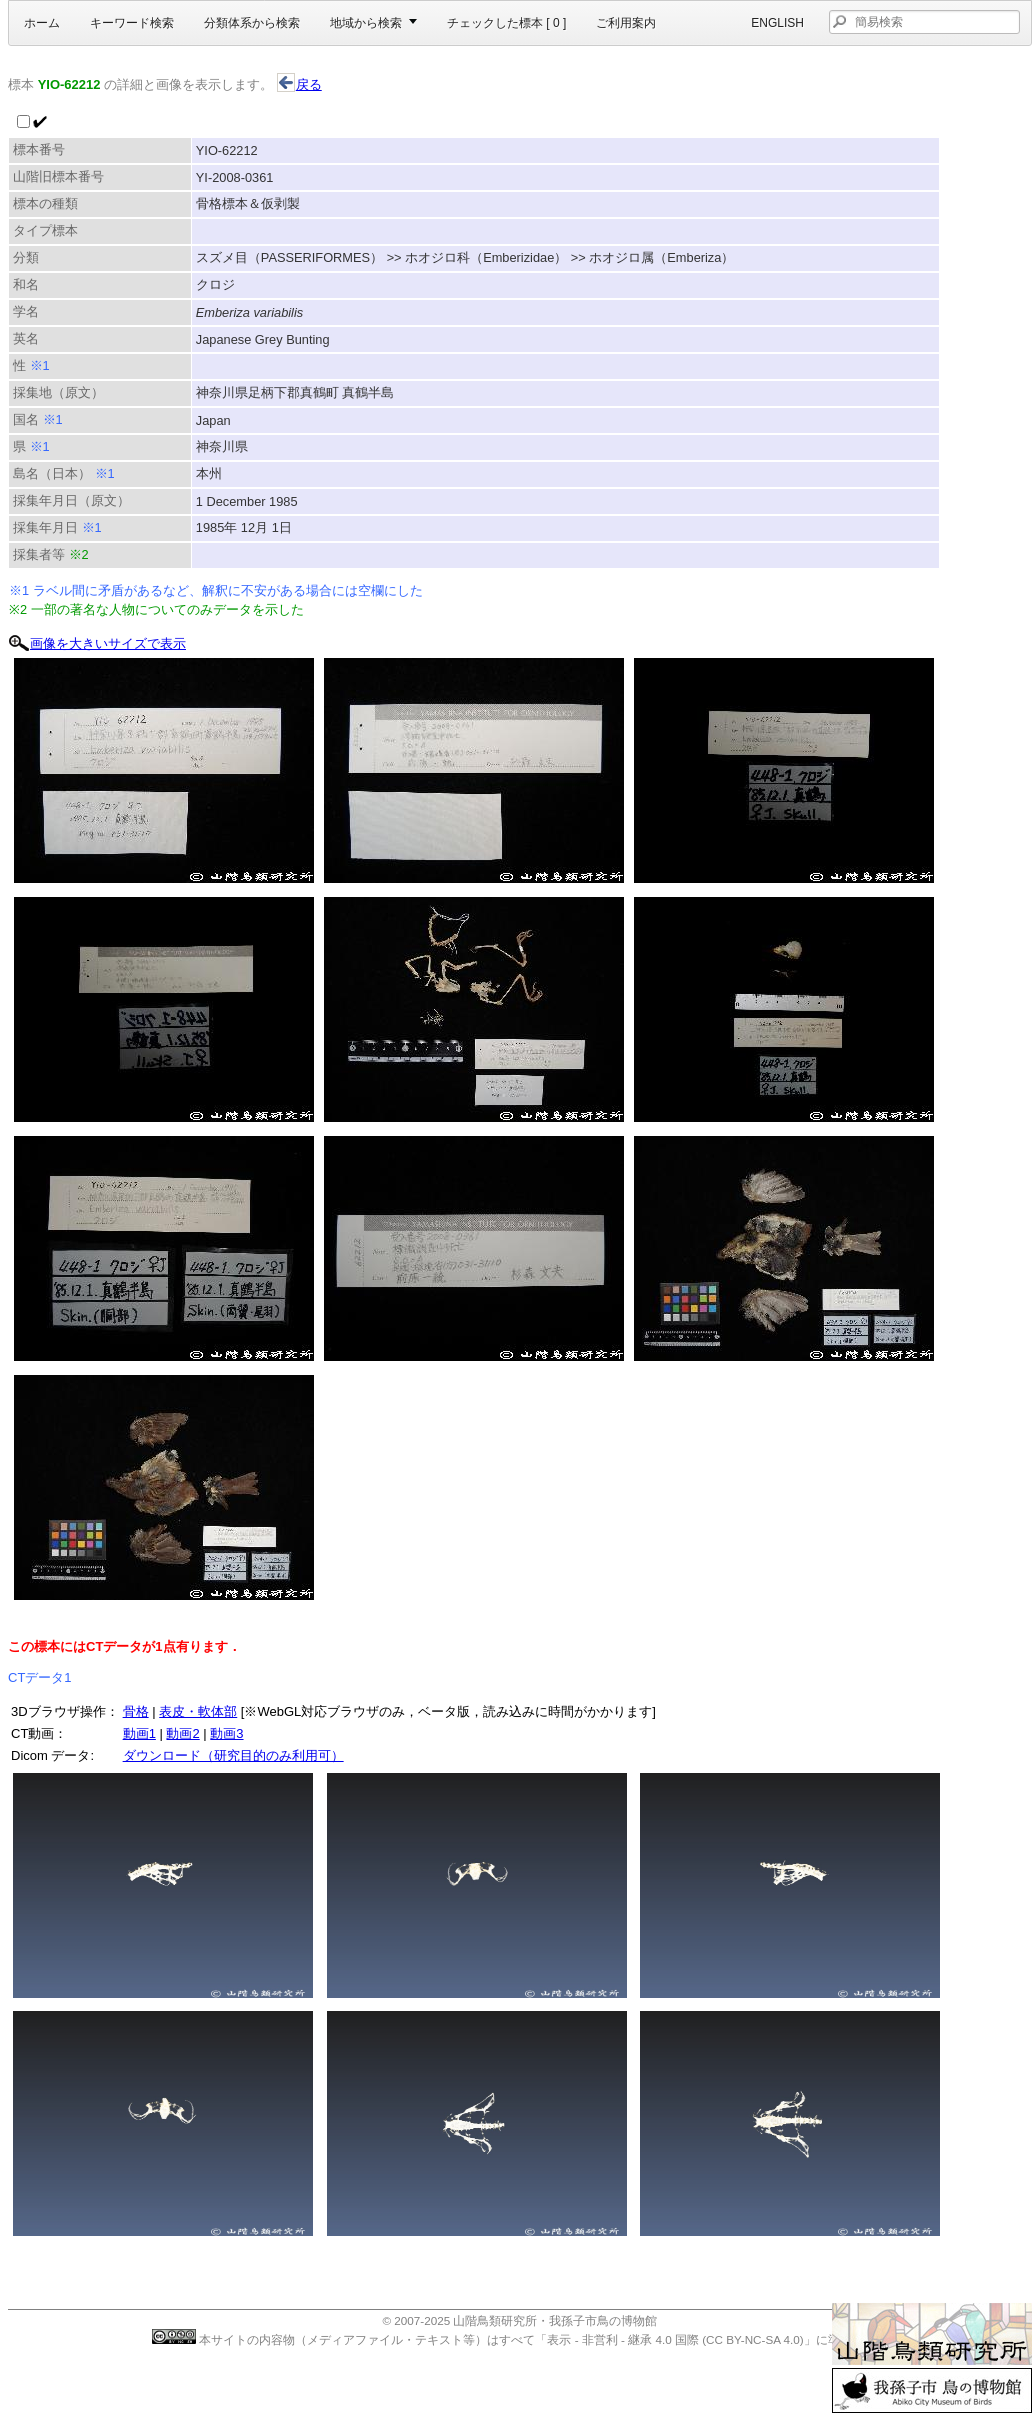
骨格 (136, 1711)
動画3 (226, 1733)
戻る (299, 84)
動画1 (139, 1733)
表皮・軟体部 (198, 1711)
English (777, 23)
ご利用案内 (626, 23)
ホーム (42, 23)
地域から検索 (366, 23)
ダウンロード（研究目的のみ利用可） (233, 1755)
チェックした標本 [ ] (506, 23)
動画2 (182, 1733)
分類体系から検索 (252, 23)
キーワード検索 (132, 23)
